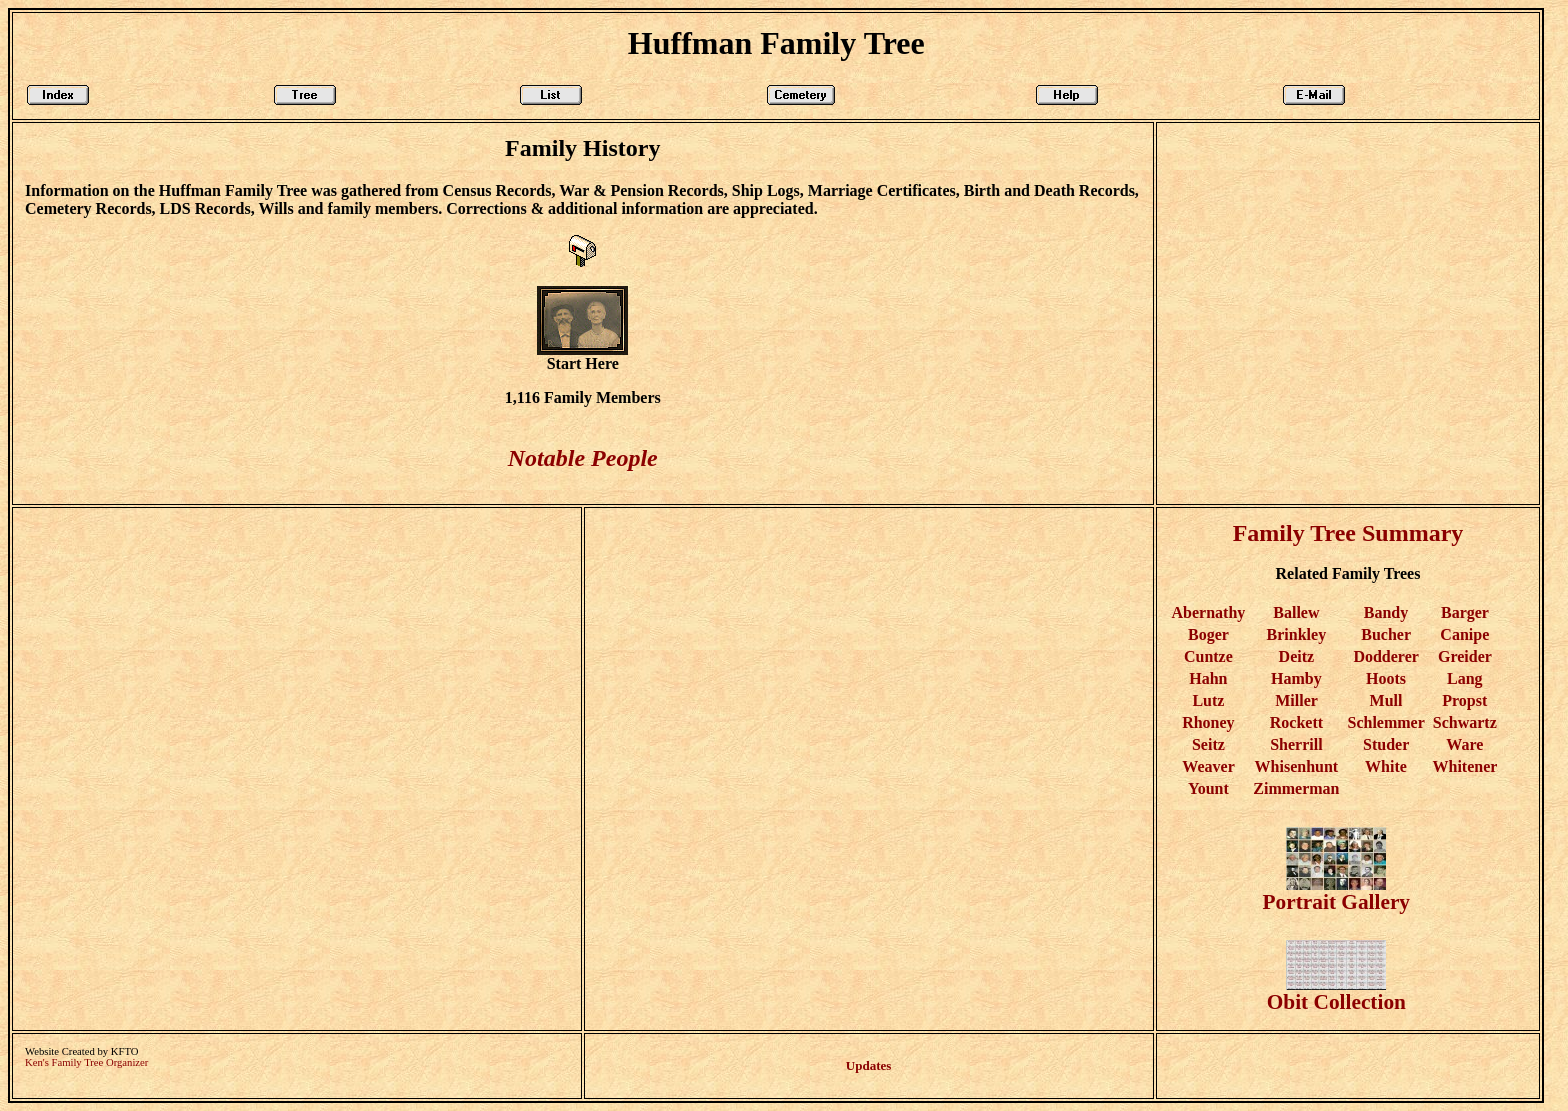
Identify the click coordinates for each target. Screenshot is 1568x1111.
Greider (1465, 656)
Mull (1386, 700)
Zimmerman (1296, 788)
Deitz (1297, 656)
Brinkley (1297, 634)
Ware (1464, 744)
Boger (1208, 634)
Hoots (1386, 678)
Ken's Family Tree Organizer (86, 1062)
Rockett (1296, 722)
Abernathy (1209, 612)
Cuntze (1208, 656)
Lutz (1208, 700)
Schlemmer (1385, 722)
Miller (1296, 700)
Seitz (1208, 744)
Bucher (1385, 634)
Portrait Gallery (1336, 892)
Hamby (1296, 678)
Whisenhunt (1297, 766)
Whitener (1465, 766)
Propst (1464, 700)
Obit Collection (1336, 992)
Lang (1465, 678)
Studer (1386, 744)
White (1386, 766)
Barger (1465, 612)
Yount (1208, 788)
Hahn (1208, 678)
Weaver (1208, 766)
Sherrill (1296, 744)
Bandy (1386, 612)
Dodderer (1385, 656)
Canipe (1464, 634)
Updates (869, 1065)
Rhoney (1208, 722)
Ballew (1296, 612)
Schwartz (1465, 722)
